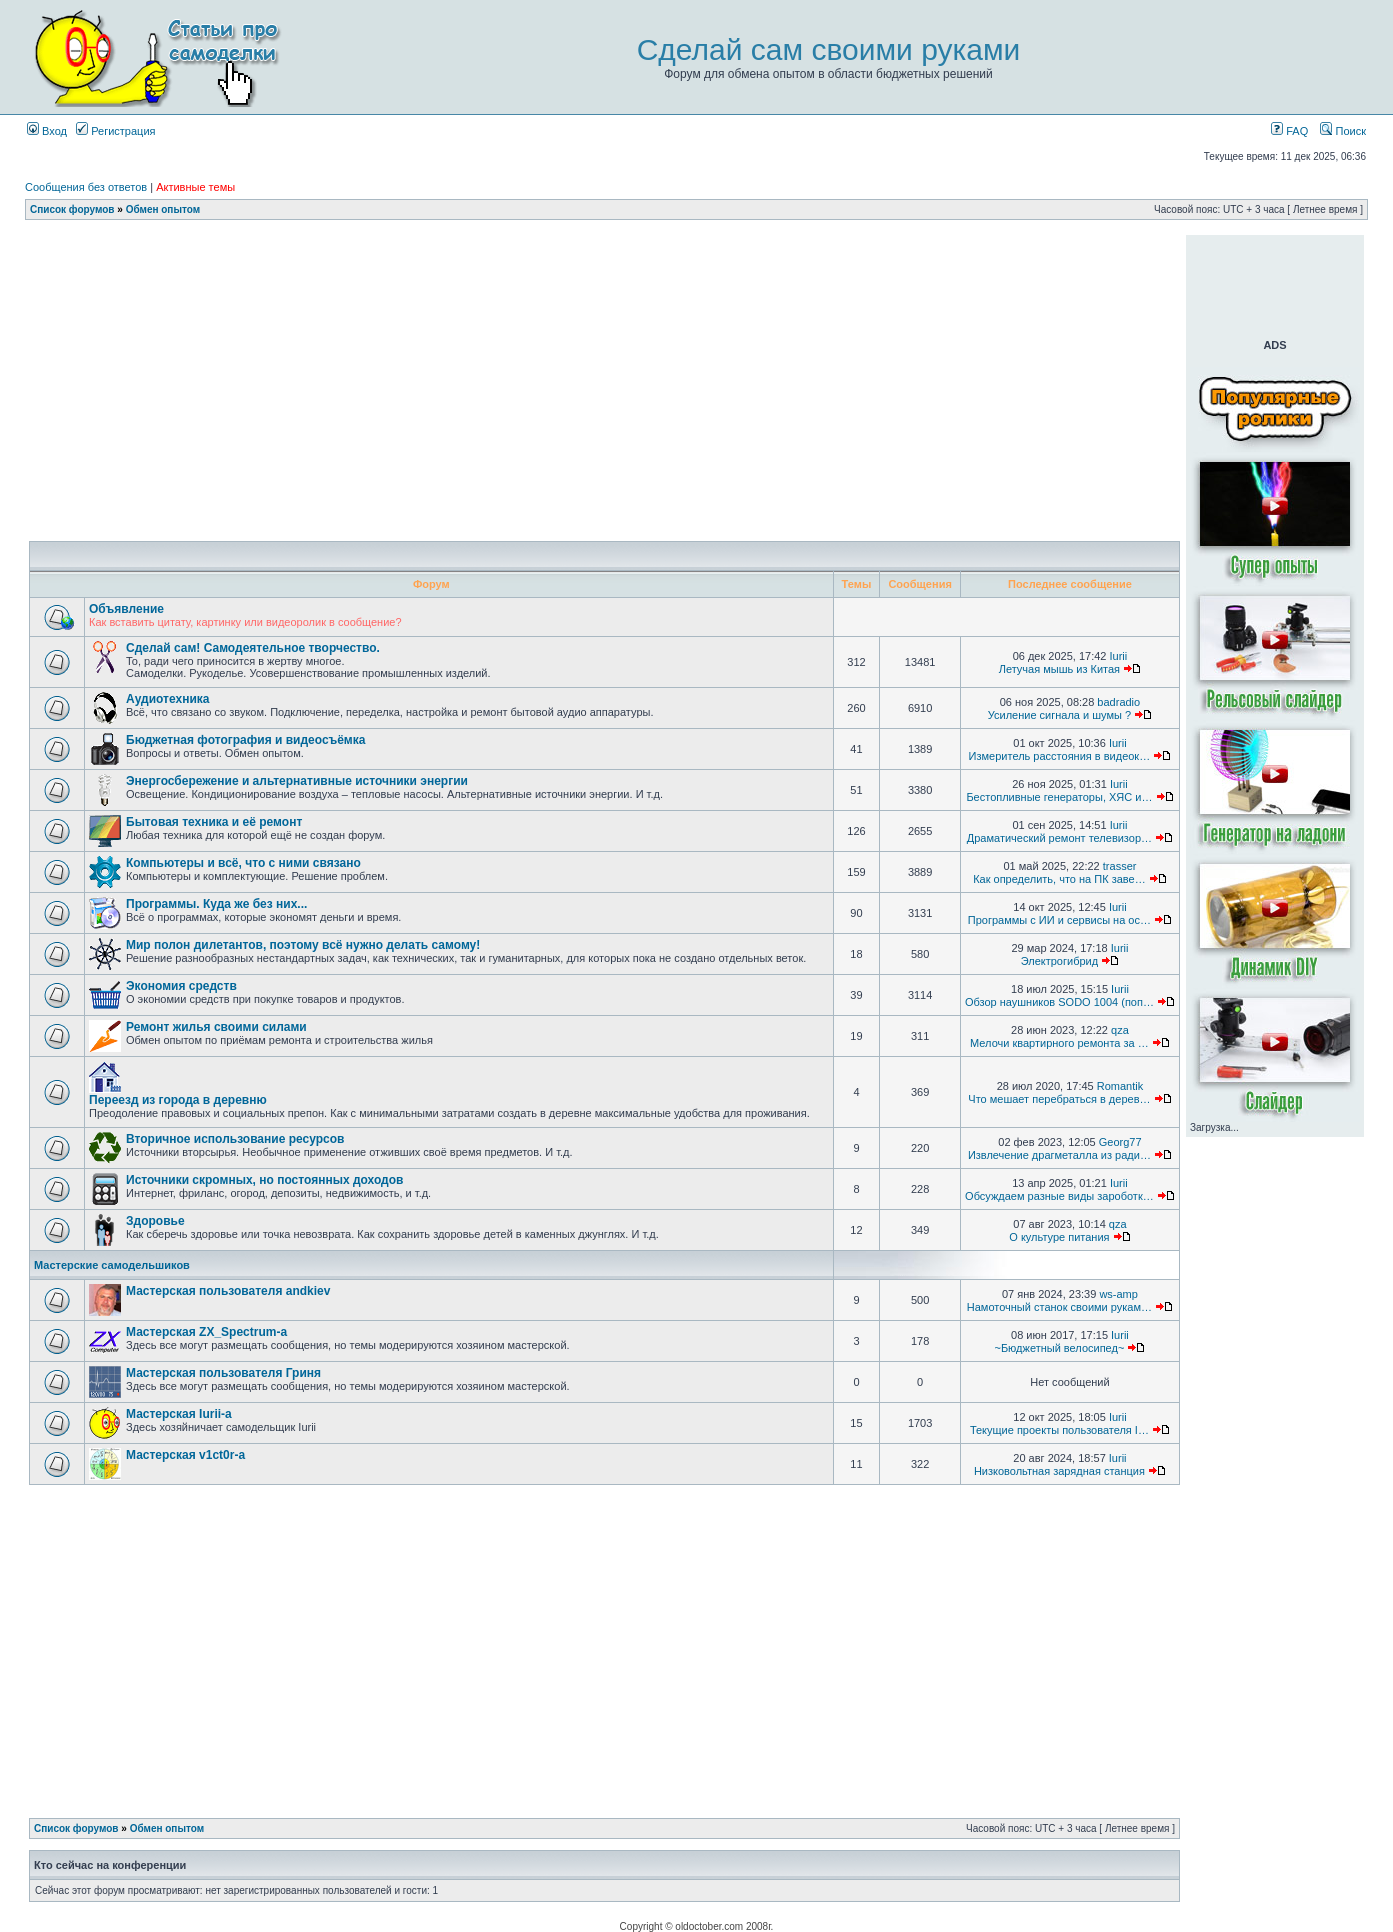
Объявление (126, 609)
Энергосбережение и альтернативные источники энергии (297, 781)
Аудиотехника (167, 699)
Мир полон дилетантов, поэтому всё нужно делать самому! (303, 945)
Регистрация (115, 131)
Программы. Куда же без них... (216, 904)
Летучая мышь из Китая (1059, 669)
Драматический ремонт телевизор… (1059, 838)
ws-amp (1118, 1294)
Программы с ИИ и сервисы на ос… (1059, 920)
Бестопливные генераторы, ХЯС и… (1059, 797)
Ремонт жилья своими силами (216, 1027)
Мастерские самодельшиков (112, 1265)
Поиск (1343, 131)
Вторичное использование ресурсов (235, 1139)
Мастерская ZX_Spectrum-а (206, 1332)
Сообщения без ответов (86, 187)
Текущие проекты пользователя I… (1059, 1430)
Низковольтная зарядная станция (1059, 1471)
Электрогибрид (1059, 961)
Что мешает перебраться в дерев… (1059, 1099)
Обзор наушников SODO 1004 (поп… (1059, 1002)
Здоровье (155, 1221)
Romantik (1120, 1086)
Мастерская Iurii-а (179, 1414)
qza (1120, 1030)
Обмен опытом (163, 209)
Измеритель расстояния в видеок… (1060, 756)
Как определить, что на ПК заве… (1059, 879)
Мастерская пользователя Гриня (223, 1373)
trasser (1120, 866)
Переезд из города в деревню (178, 1100)
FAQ (1289, 131)
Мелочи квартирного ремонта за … (1059, 1043)
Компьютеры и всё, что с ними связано (243, 863)
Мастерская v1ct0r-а (185, 1455)
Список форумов (72, 209)
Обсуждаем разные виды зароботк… (1059, 1196)
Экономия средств (181, 986)
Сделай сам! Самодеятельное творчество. (253, 648)
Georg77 (1120, 1142)
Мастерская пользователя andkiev (228, 1291)
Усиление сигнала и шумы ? (1059, 715)
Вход (47, 131)
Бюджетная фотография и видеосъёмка (245, 740)
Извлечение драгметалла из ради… (1059, 1155)
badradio (1118, 702)
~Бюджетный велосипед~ (1059, 1348)
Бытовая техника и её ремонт (214, 822)
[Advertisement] (605, 242)
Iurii (1119, 656)
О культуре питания (1059, 1237)
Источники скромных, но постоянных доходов (264, 1180)
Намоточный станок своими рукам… (1059, 1307)
